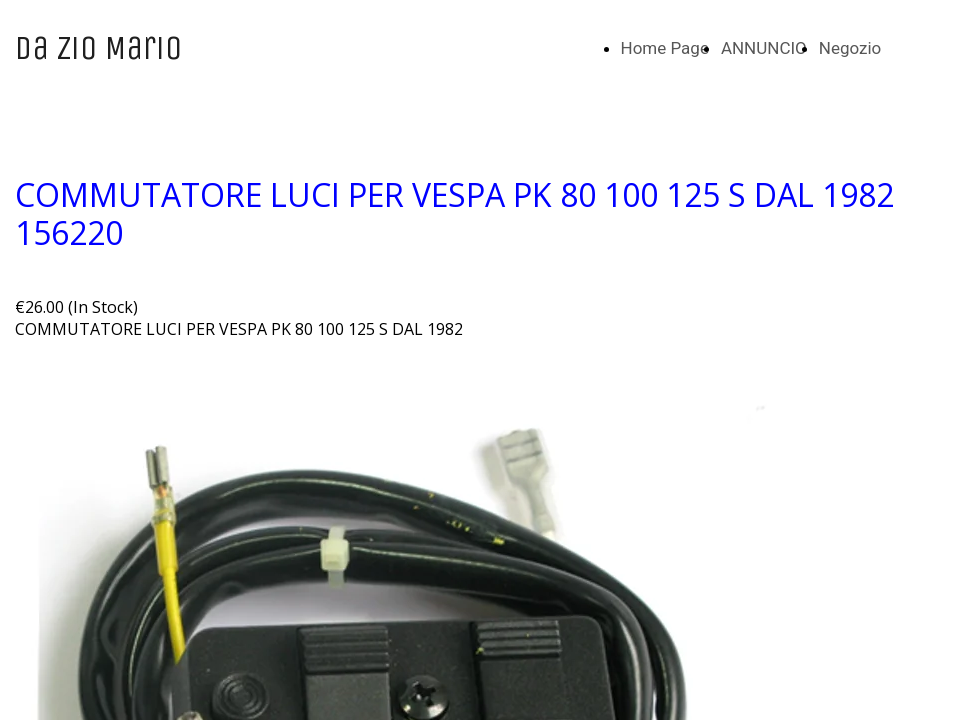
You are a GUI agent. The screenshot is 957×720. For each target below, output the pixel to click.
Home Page (665, 48)
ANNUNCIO (764, 48)
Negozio (850, 48)
